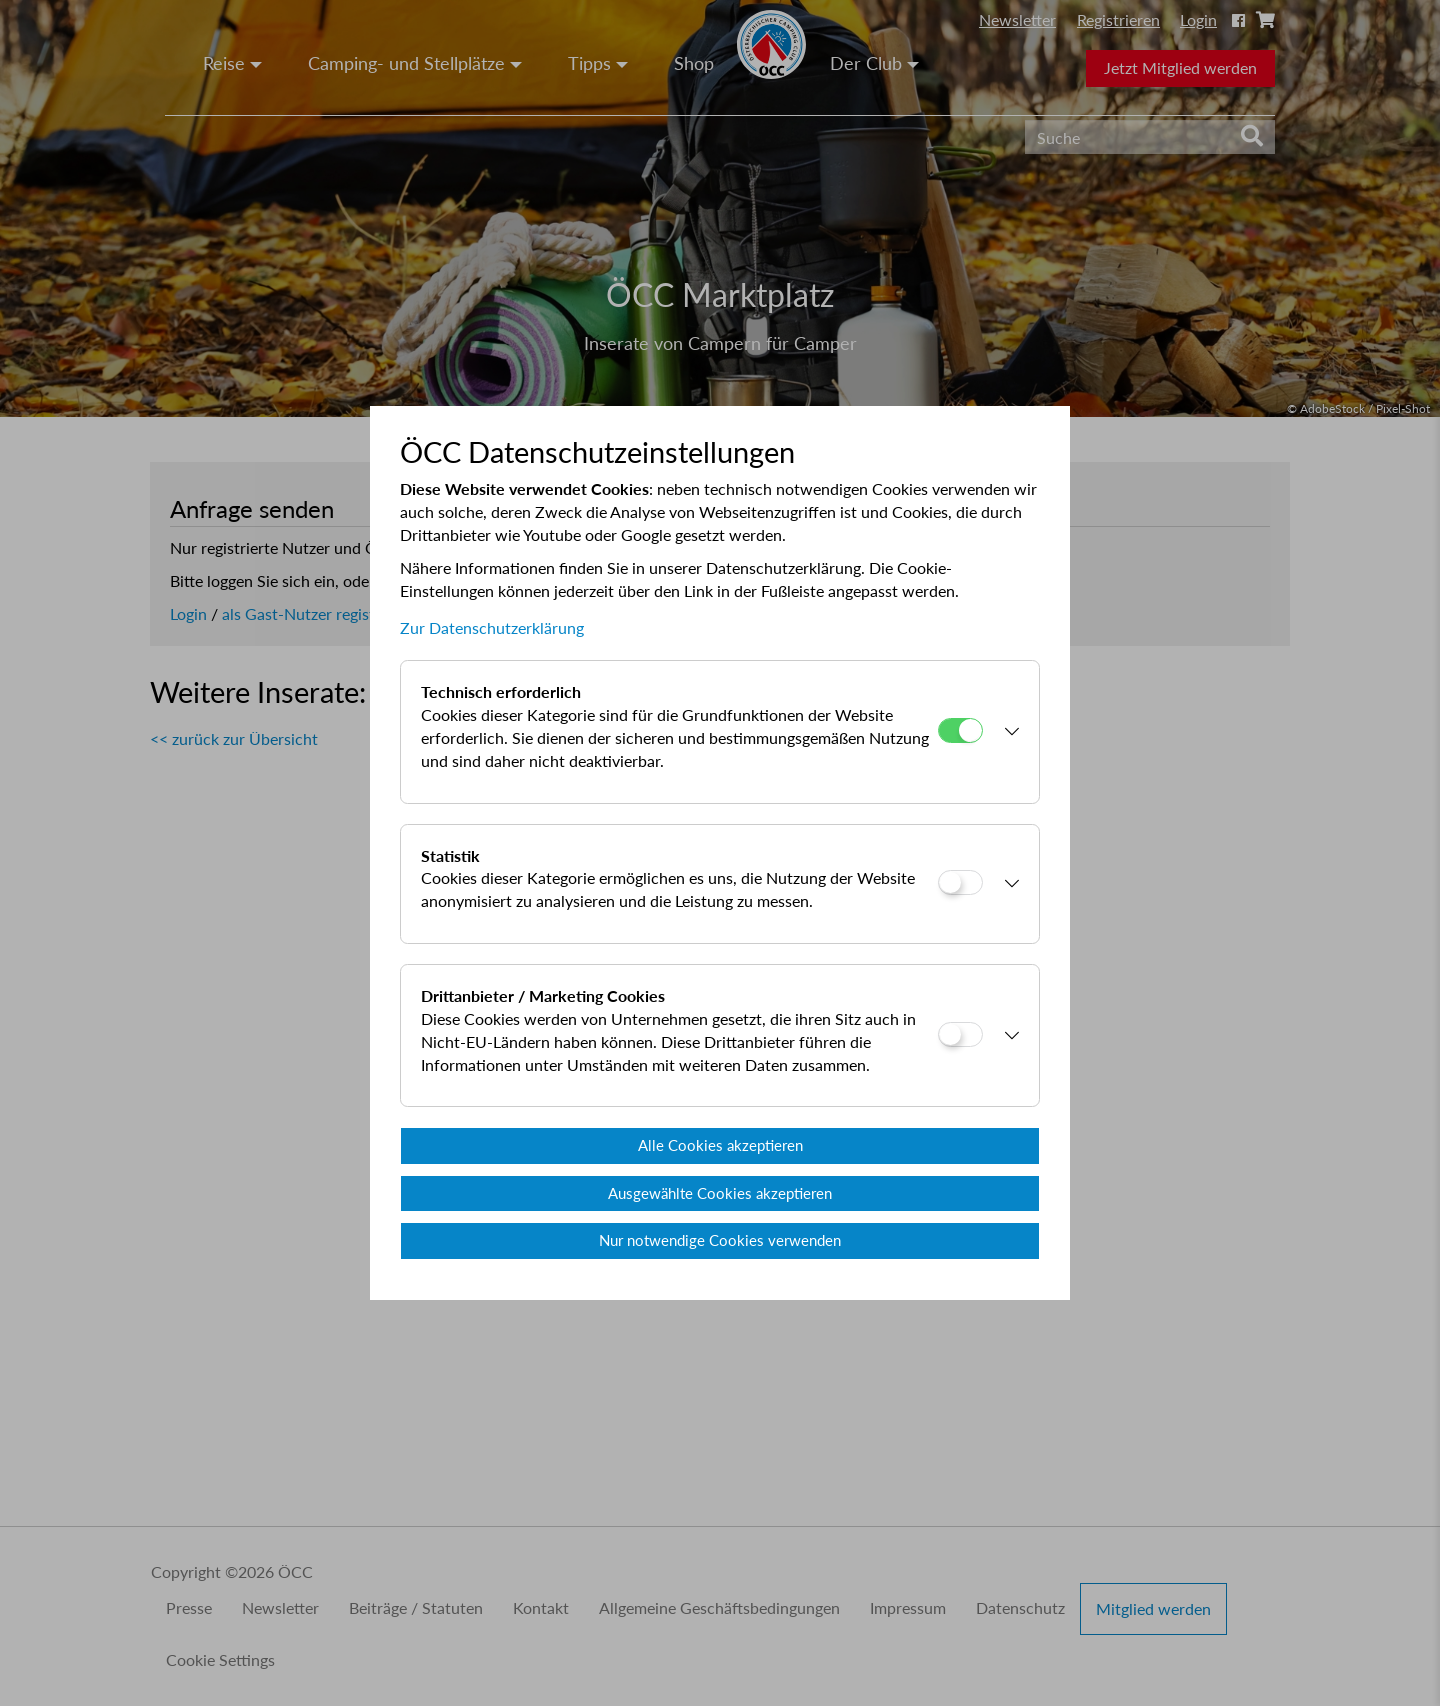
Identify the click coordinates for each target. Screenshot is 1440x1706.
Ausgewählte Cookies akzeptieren (720, 1193)
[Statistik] (960, 882)
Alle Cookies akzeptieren (720, 1145)
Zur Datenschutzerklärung (492, 627)
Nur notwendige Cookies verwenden (720, 1240)
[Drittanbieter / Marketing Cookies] (960, 1034)
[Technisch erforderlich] (960, 730)
